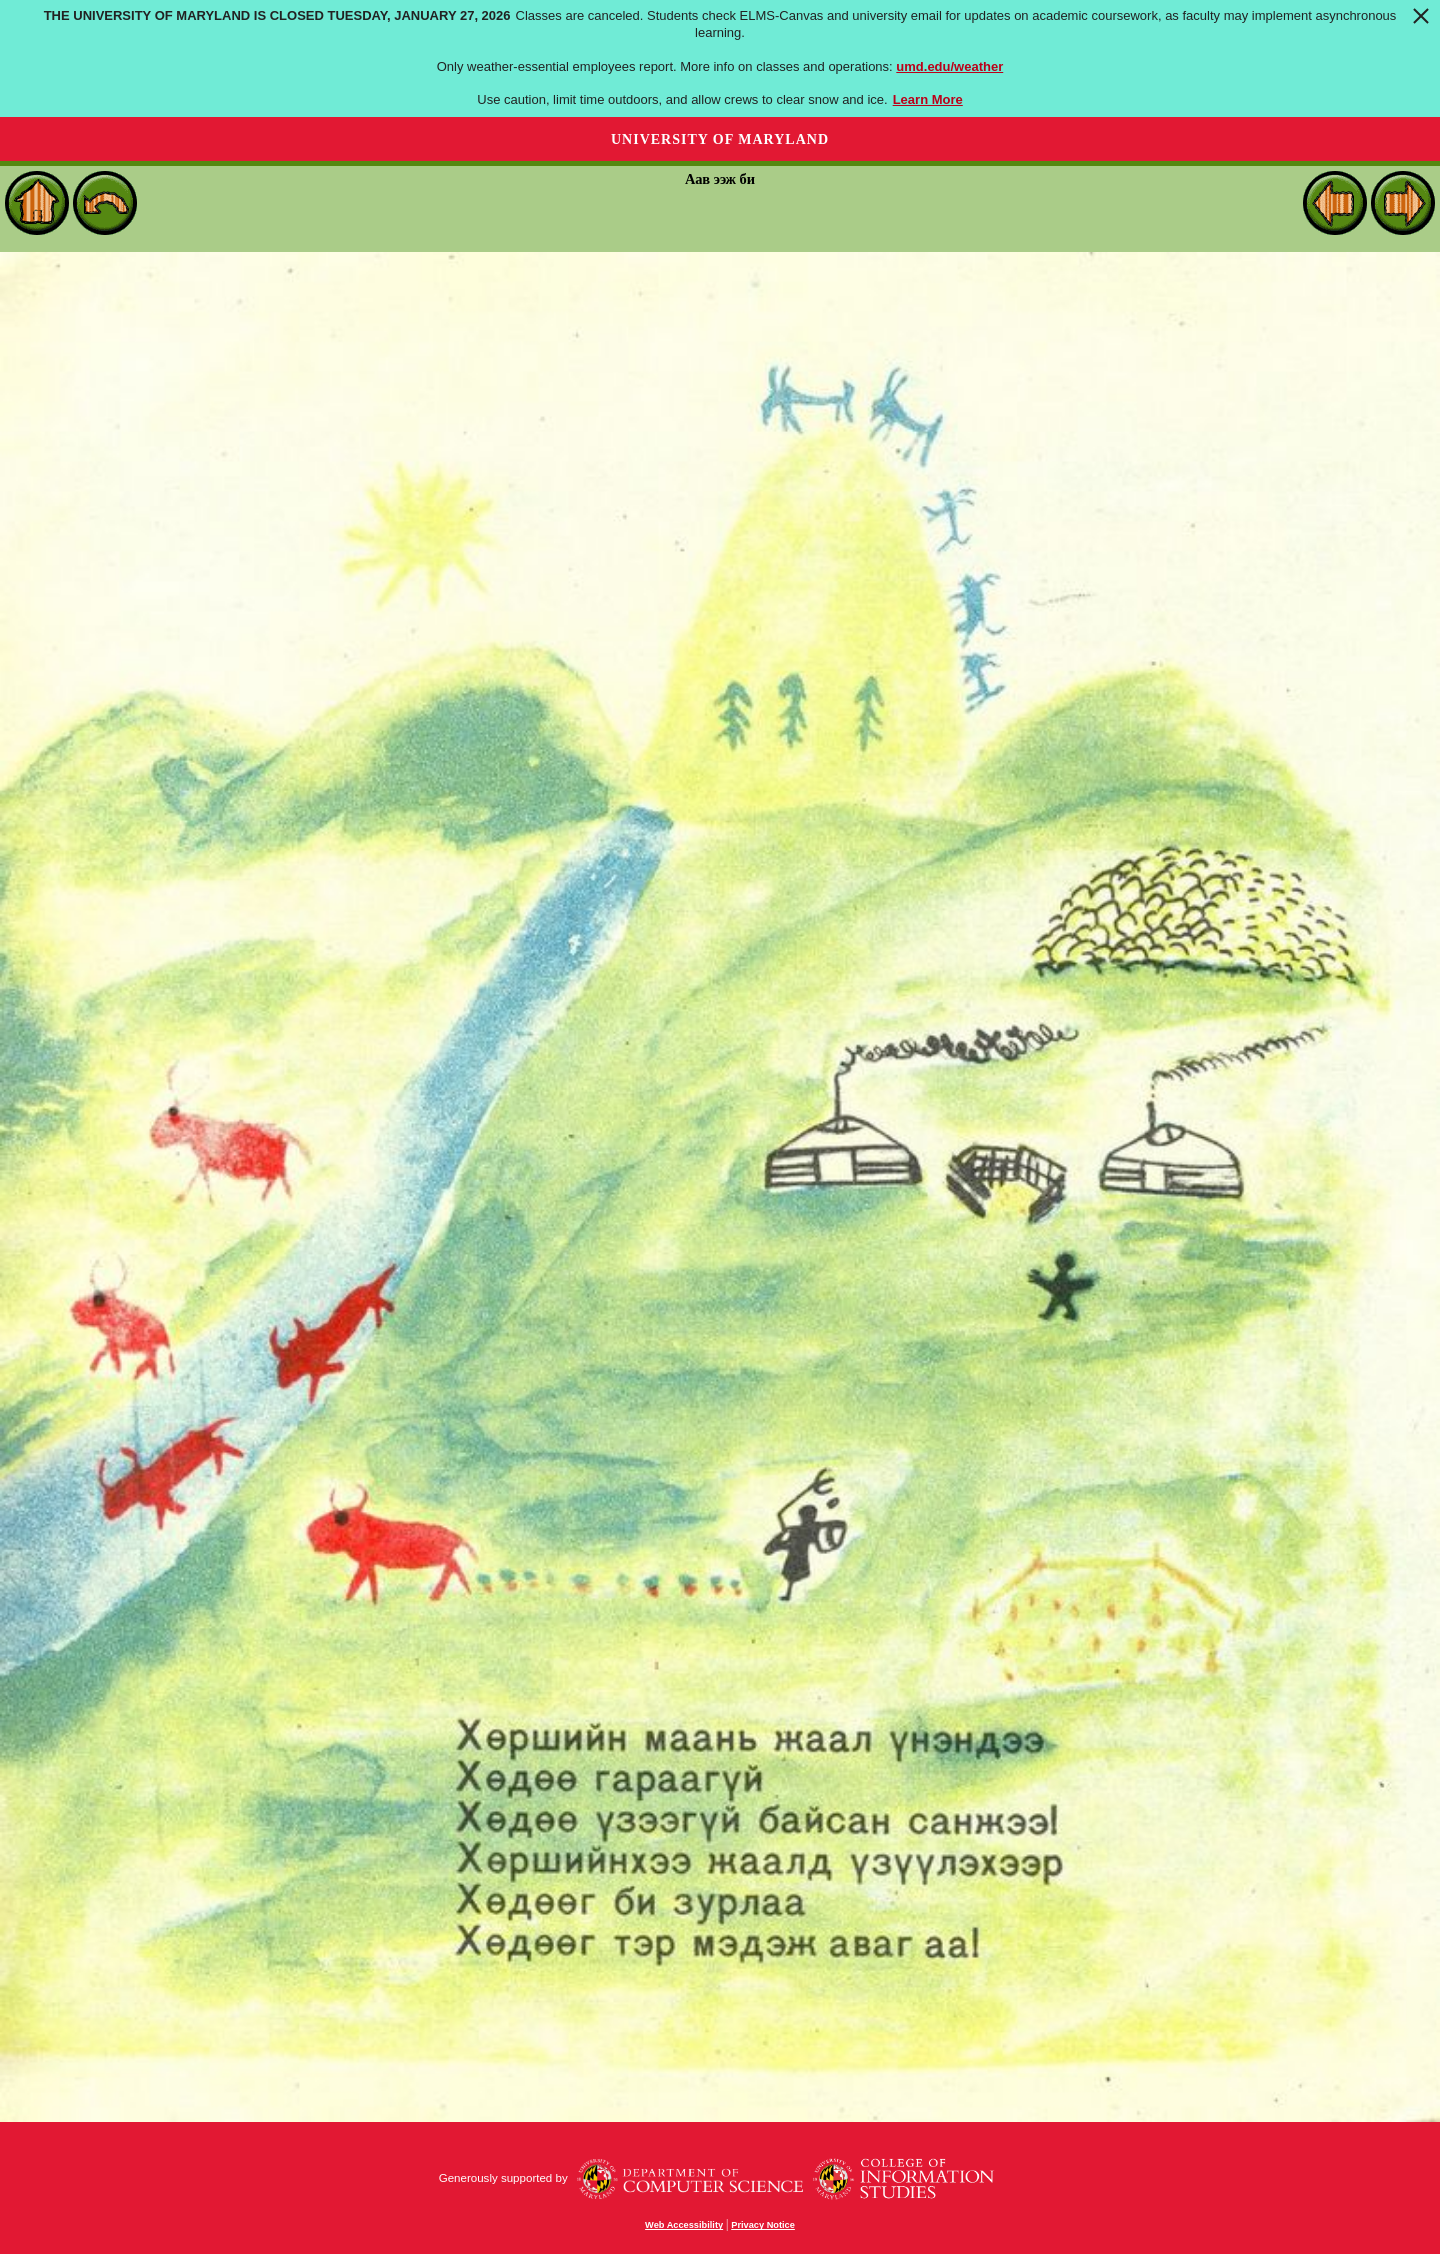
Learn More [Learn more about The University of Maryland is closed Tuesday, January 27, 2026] (928, 99)
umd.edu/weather (949, 66)
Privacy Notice (763, 2225)
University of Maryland (720, 139)
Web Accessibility (684, 2225)
